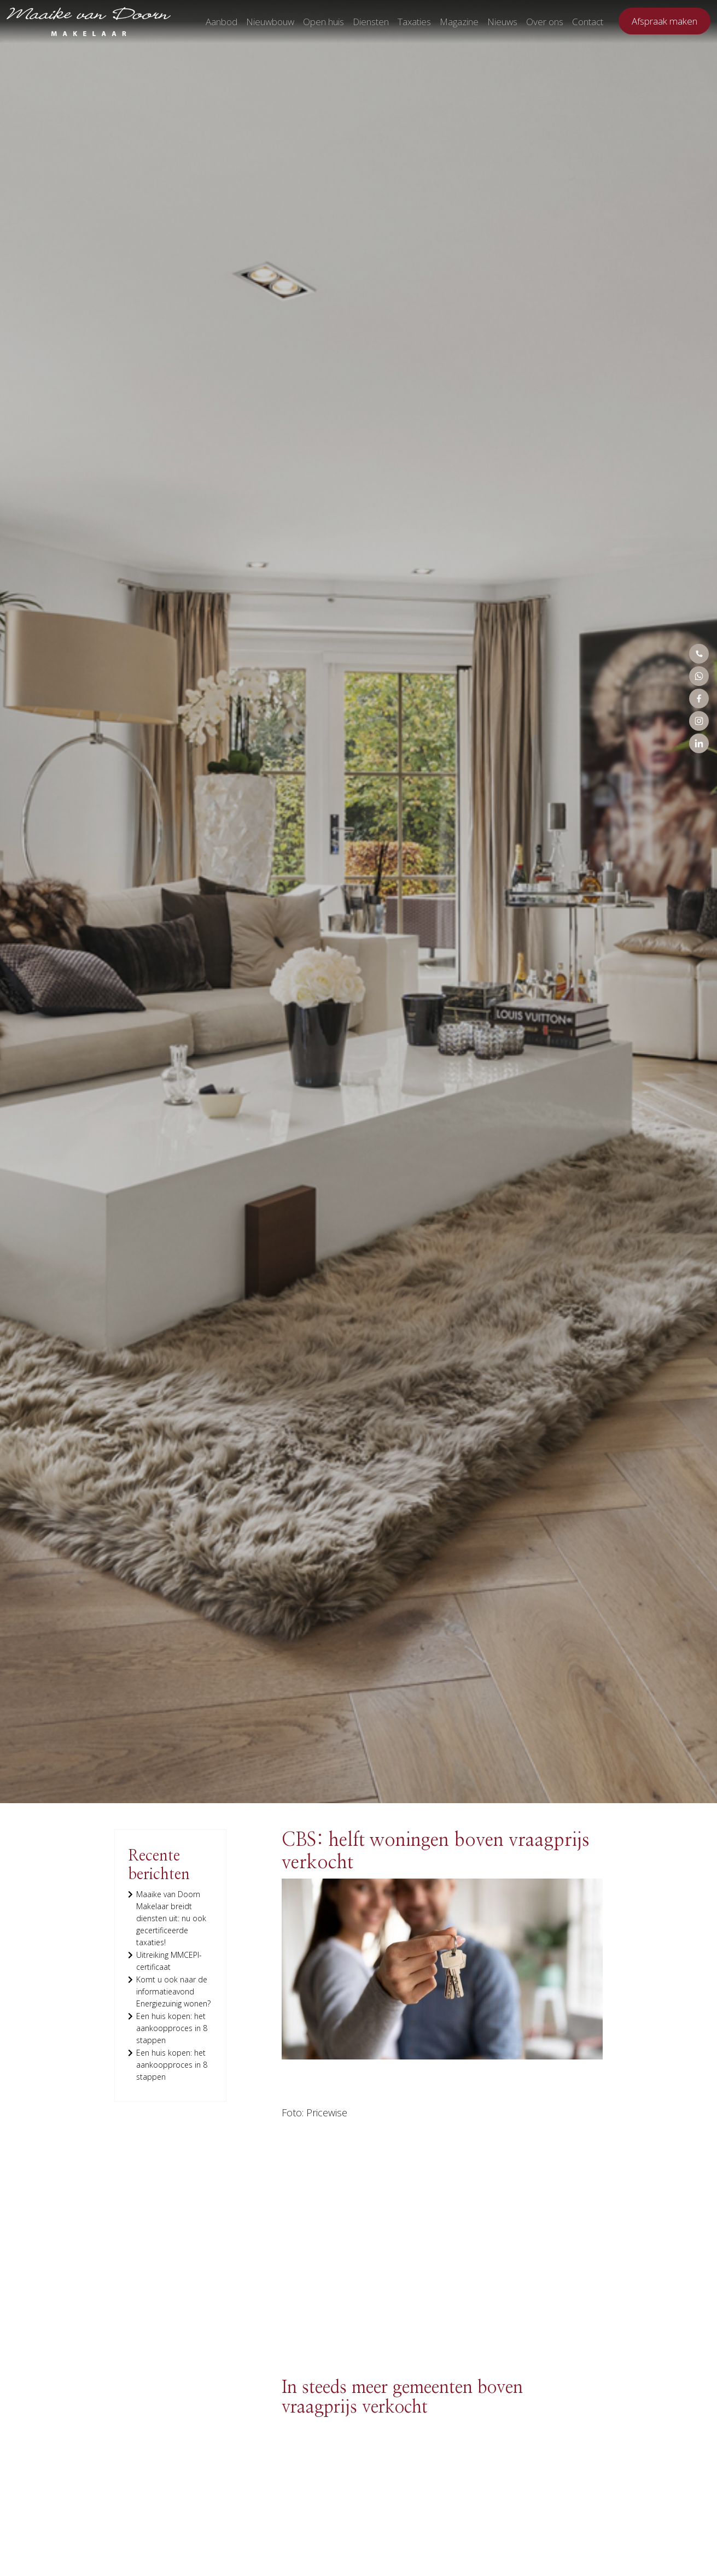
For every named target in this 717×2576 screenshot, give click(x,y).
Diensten (371, 21)
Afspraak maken (664, 21)
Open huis (323, 21)
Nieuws (502, 21)
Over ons (544, 21)
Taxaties (414, 21)
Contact (587, 21)
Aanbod (221, 21)
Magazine (459, 21)
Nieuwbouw (270, 21)
